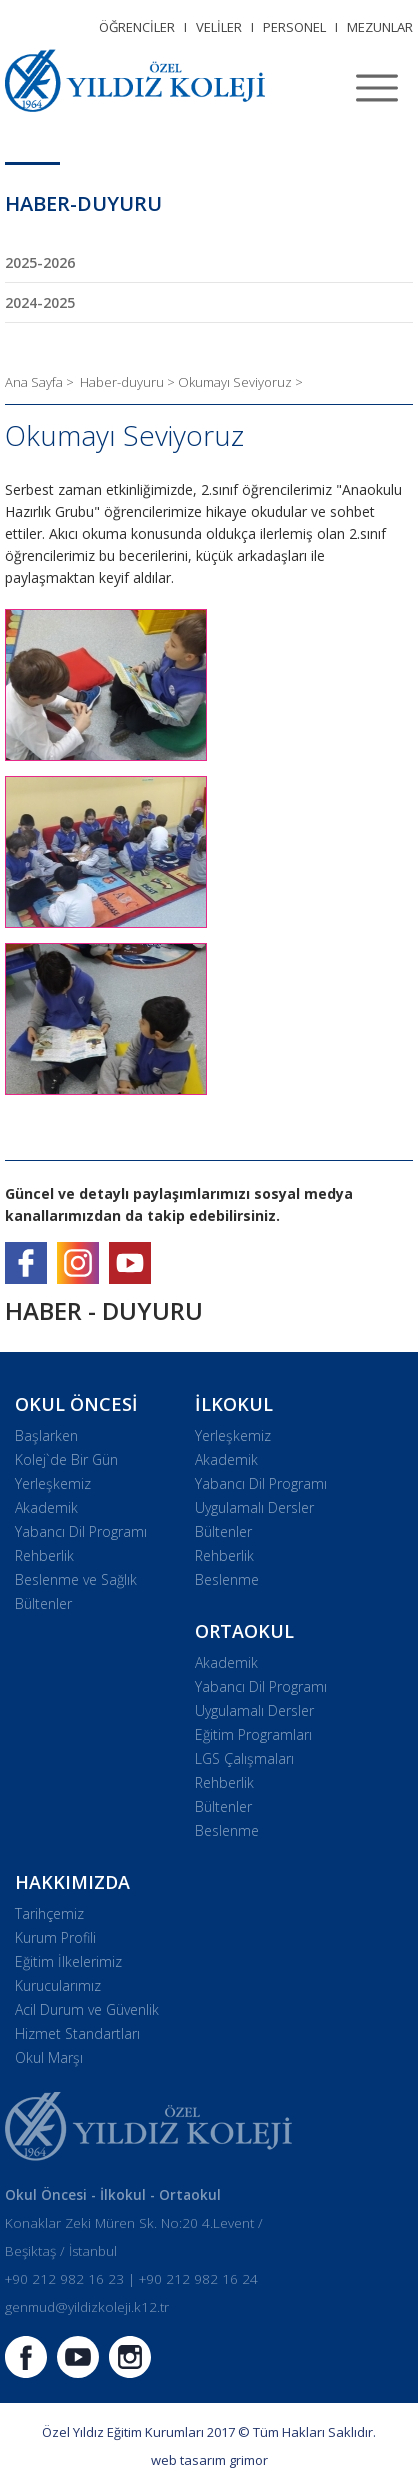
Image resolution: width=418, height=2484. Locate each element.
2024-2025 (40, 302)
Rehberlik (44, 1555)
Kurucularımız (58, 1985)
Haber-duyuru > (129, 382)
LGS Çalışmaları (244, 1758)
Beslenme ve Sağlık (76, 1579)
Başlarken (46, 1435)
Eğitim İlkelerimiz (68, 1961)
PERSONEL (294, 27)
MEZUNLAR (380, 27)
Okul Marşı (49, 2057)
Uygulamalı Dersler (254, 1507)
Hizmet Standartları (77, 2033)
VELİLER (219, 27)
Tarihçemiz (49, 1913)
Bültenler (43, 1603)
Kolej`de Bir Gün (66, 1459)
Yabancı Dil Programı (81, 1531)
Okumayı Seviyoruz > (240, 382)
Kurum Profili (55, 1937)
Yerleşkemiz (53, 1483)
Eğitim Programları (253, 1734)
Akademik (46, 1507)
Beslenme (227, 1579)
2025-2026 (40, 262)
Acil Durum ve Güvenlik (87, 2009)
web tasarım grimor (209, 2460)
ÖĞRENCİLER (137, 27)
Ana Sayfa (35, 382)
